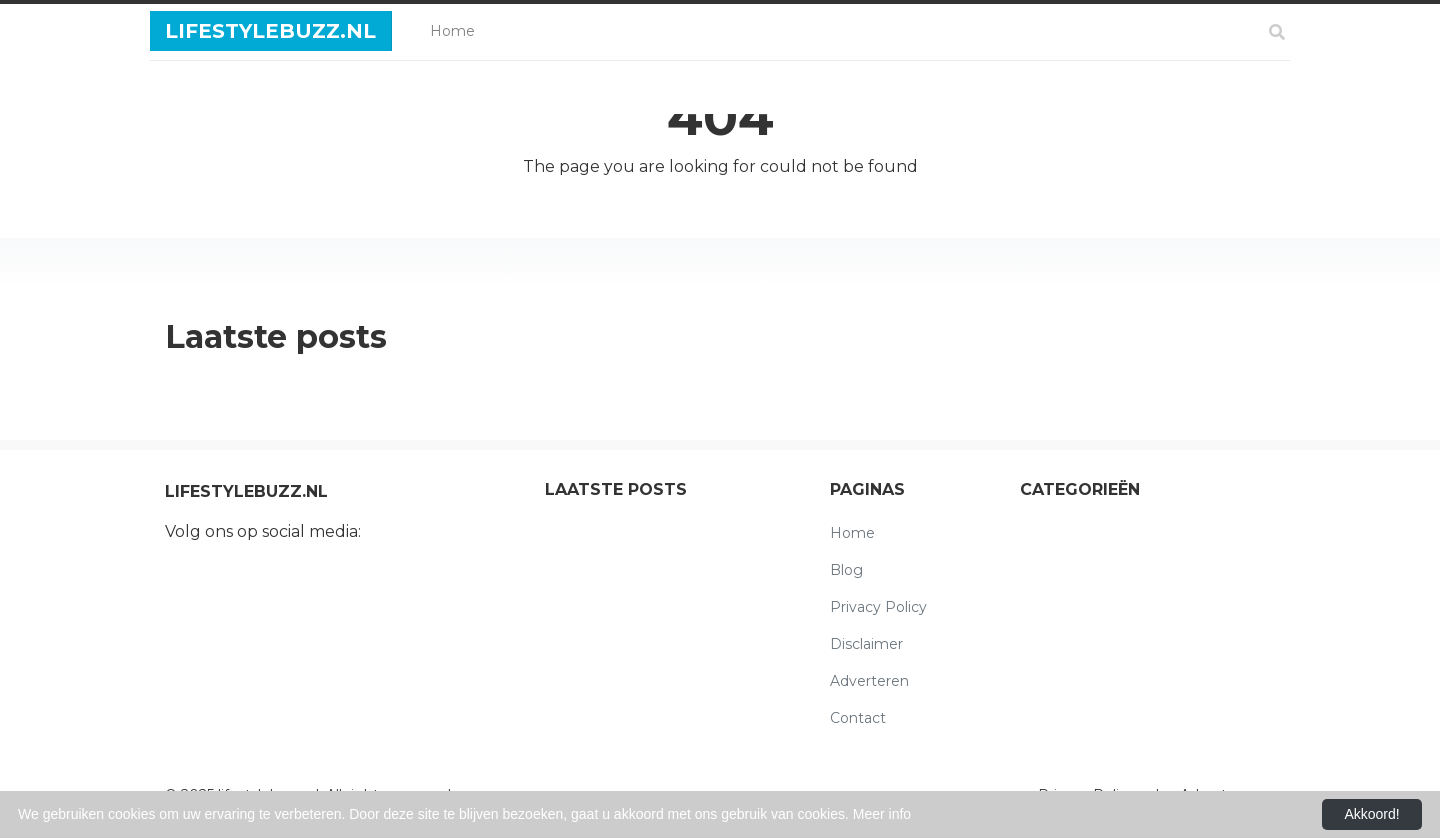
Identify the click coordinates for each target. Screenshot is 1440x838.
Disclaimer (866, 644)
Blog (846, 570)
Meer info (882, 814)
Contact (858, 718)
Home (456, 28)
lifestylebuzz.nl (270, 31)
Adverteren (869, 681)
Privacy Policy (878, 607)
